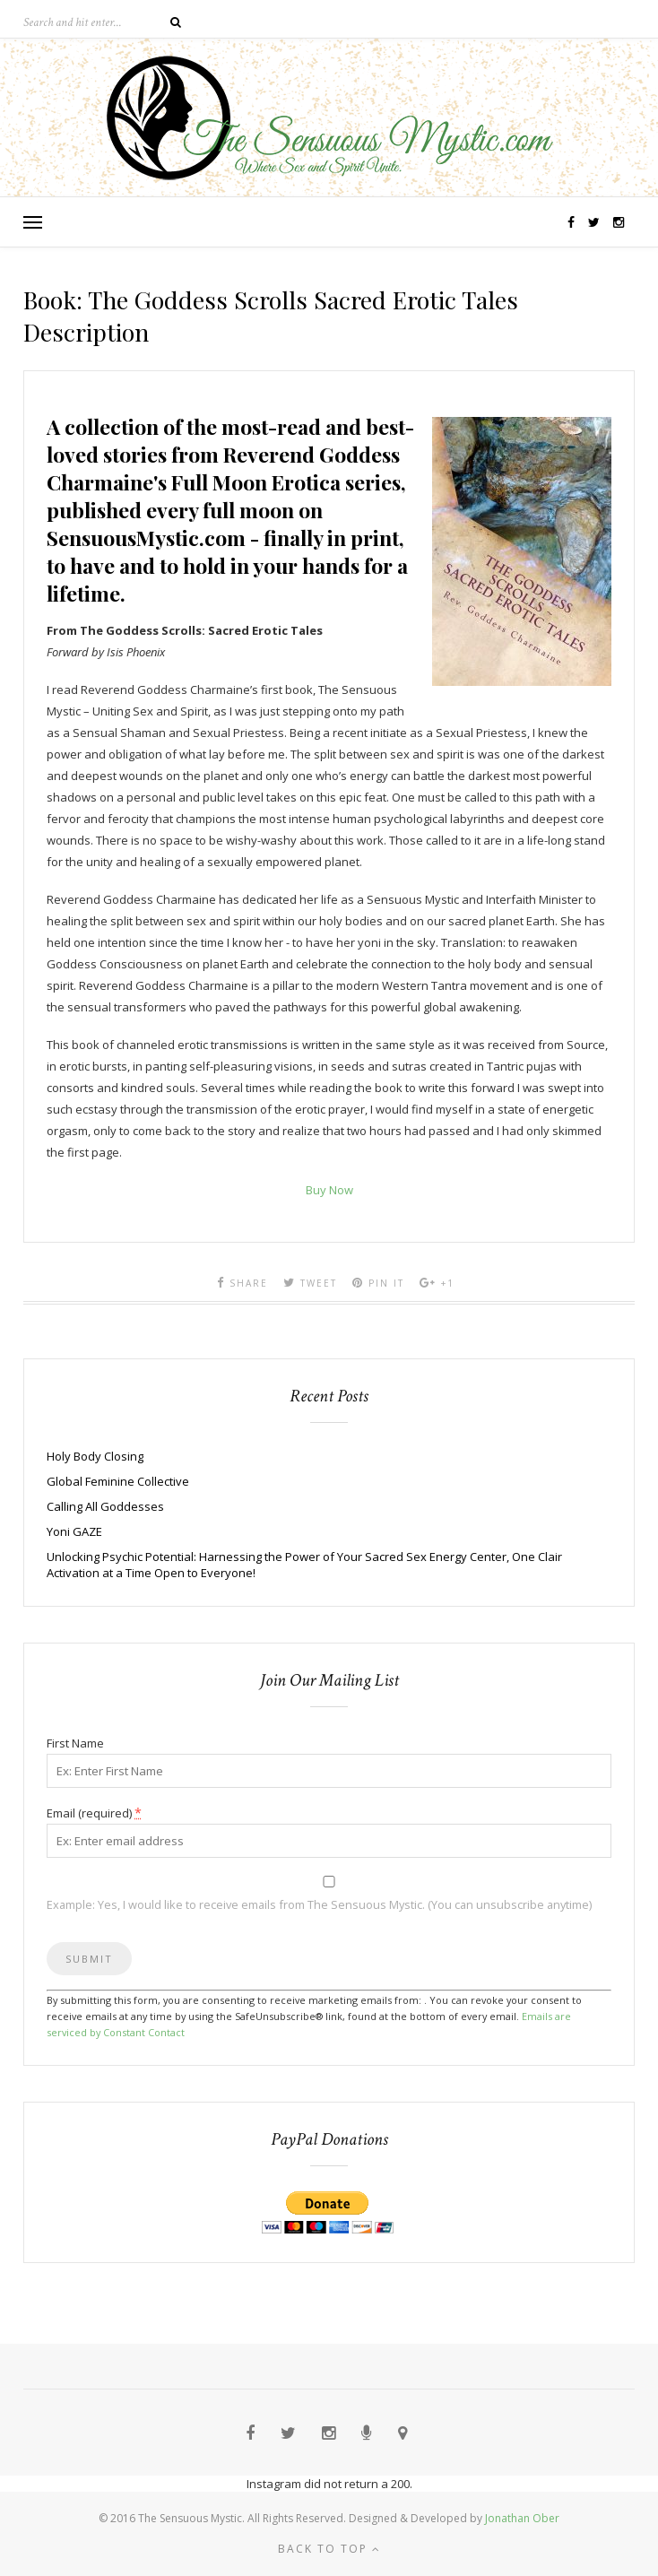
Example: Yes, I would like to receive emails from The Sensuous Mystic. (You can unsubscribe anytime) (319, 1904)
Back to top (329, 2548)
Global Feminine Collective (118, 1481)
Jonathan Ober (522, 2518)
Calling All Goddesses (105, 1506)
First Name (75, 1743)
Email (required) (94, 1812)
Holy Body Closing (95, 1456)
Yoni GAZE (74, 1531)
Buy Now (329, 1190)
